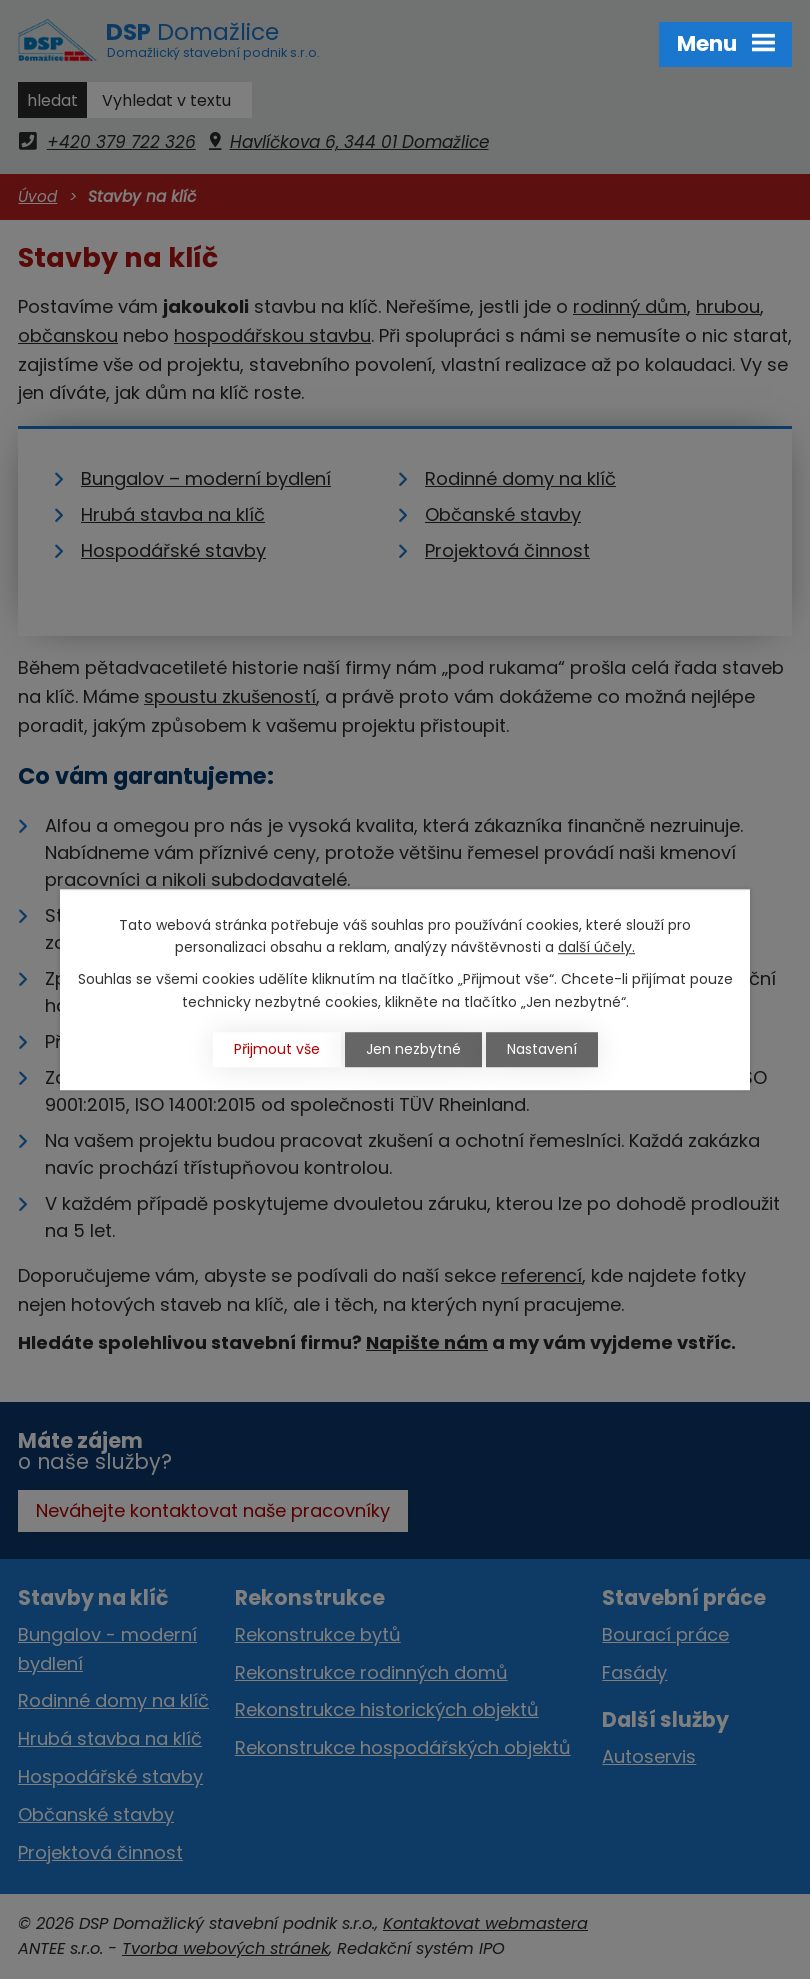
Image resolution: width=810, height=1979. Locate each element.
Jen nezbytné (413, 1049)
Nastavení (542, 1049)
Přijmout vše (277, 1049)
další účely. (596, 947)
